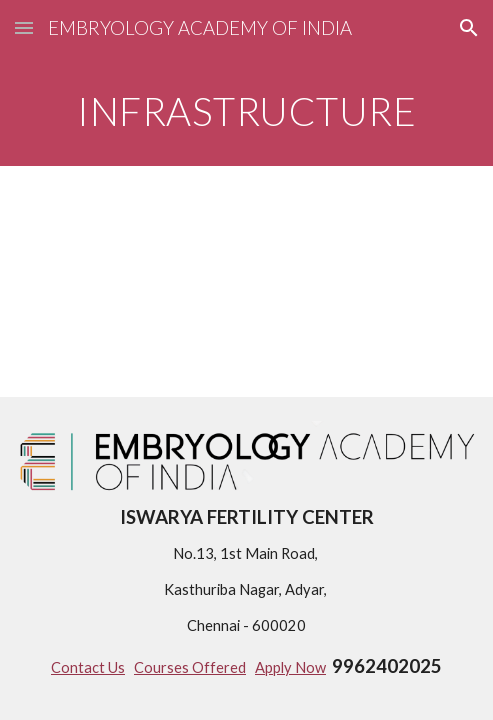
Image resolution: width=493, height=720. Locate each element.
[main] (246, 111)
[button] (24, 27)
